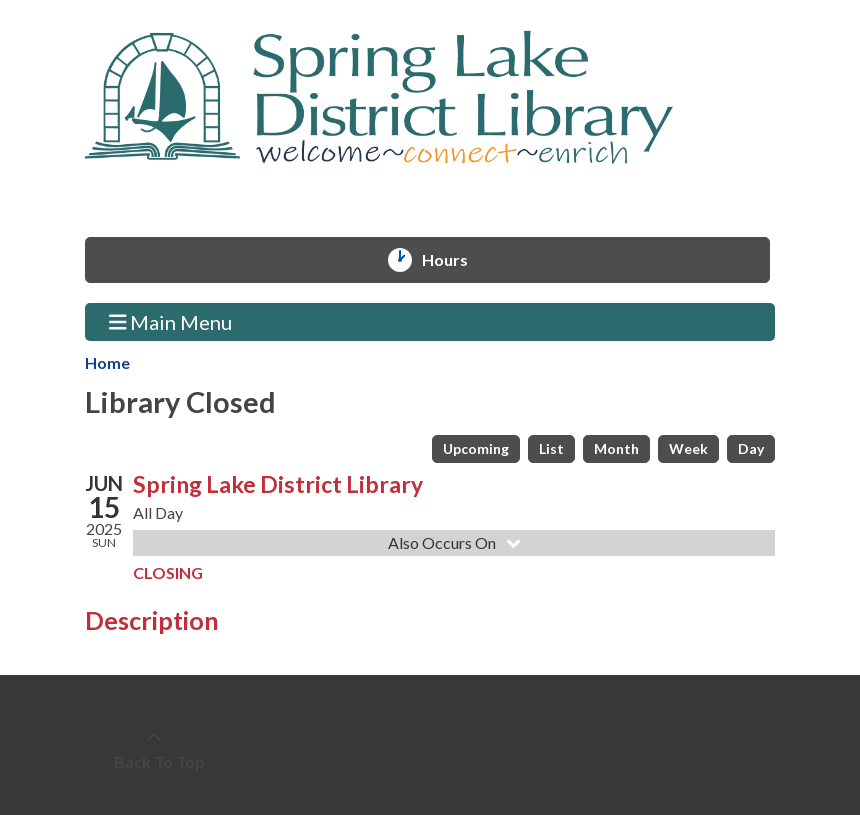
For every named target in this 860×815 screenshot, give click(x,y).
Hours (454, 260)
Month (616, 448)
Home (107, 362)
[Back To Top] (154, 750)
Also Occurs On (456, 542)
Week (688, 448)
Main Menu (171, 321)
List (551, 448)
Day (751, 448)
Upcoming (476, 448)
